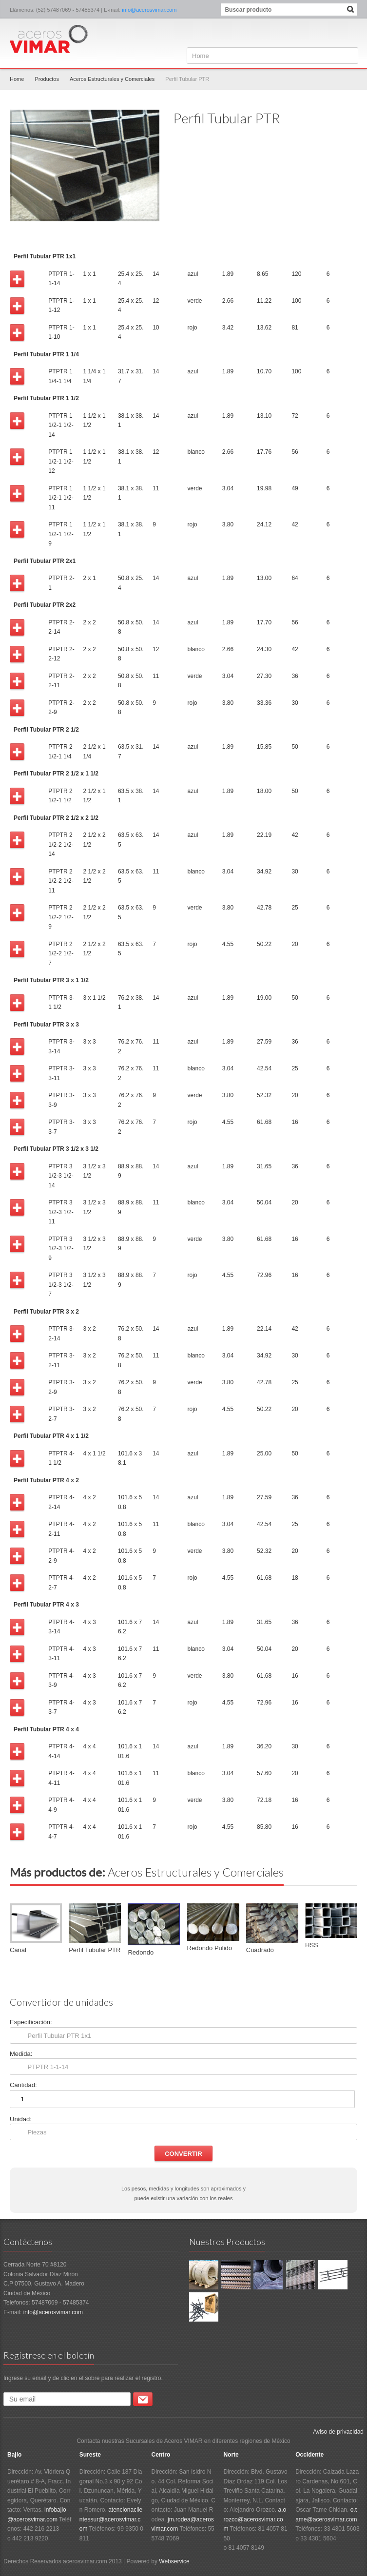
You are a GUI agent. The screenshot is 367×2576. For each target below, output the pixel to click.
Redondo (141, 1952)
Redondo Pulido (209, 1948)
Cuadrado (260, 1950)
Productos (47, 79)
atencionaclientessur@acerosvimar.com (110, 2519)
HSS (311, 1945)
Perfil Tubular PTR (94, 1950)
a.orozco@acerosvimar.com (254, 2519)
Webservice (174, 2561)
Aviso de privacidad (338, 2431)
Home (17, 79)
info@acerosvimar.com (149, 10)
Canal (18, 1950)
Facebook (351, 33)
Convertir (183, 2153)
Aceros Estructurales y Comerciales (112, 79)
